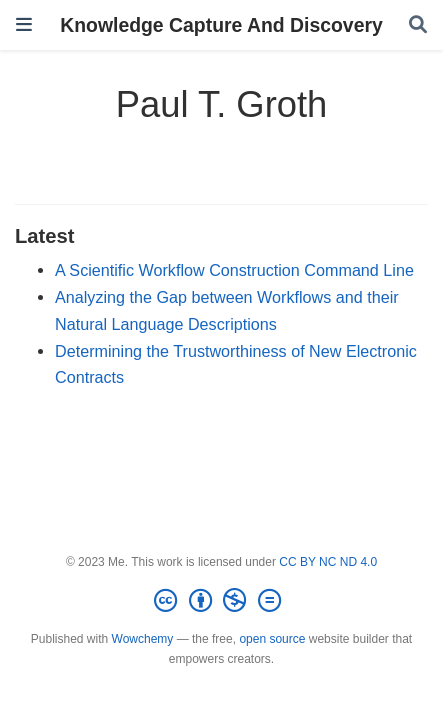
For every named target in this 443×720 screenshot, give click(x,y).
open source (272, 639)
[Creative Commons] (221, 601)
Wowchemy (143, 639)
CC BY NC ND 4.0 (328, 562)
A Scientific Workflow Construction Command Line (234, 270)
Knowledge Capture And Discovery (221, 25)
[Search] (418, 25)
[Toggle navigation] (24, 24)
